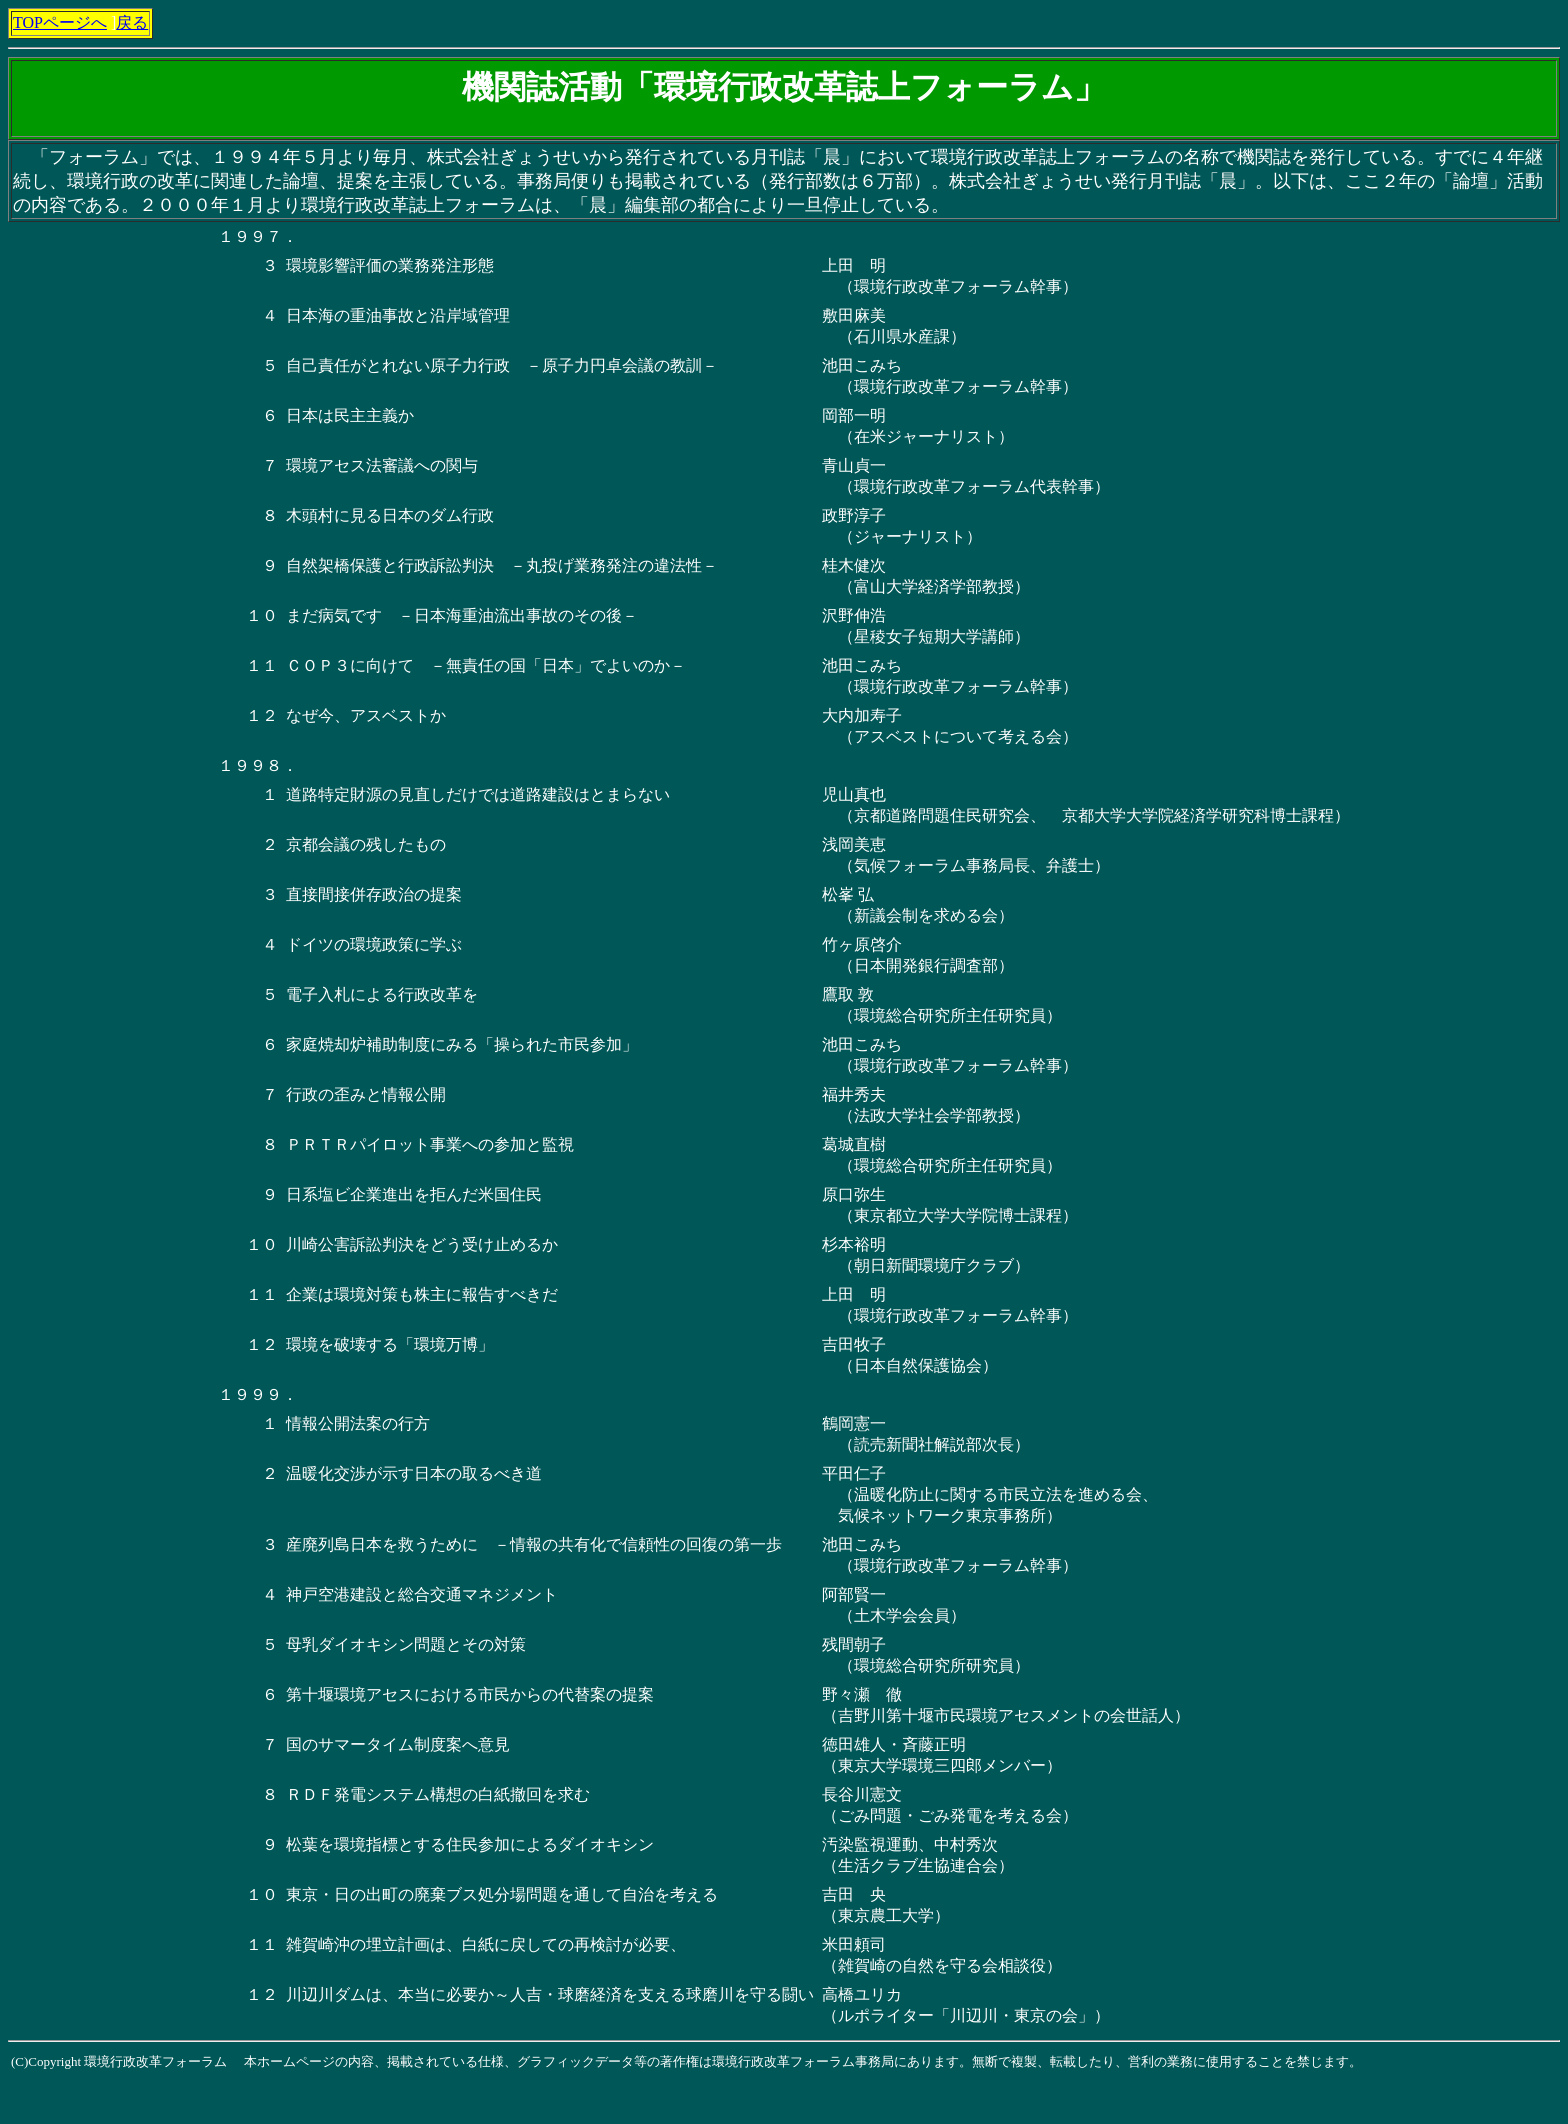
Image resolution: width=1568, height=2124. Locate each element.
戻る (132, 22)
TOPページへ (60, 22)
